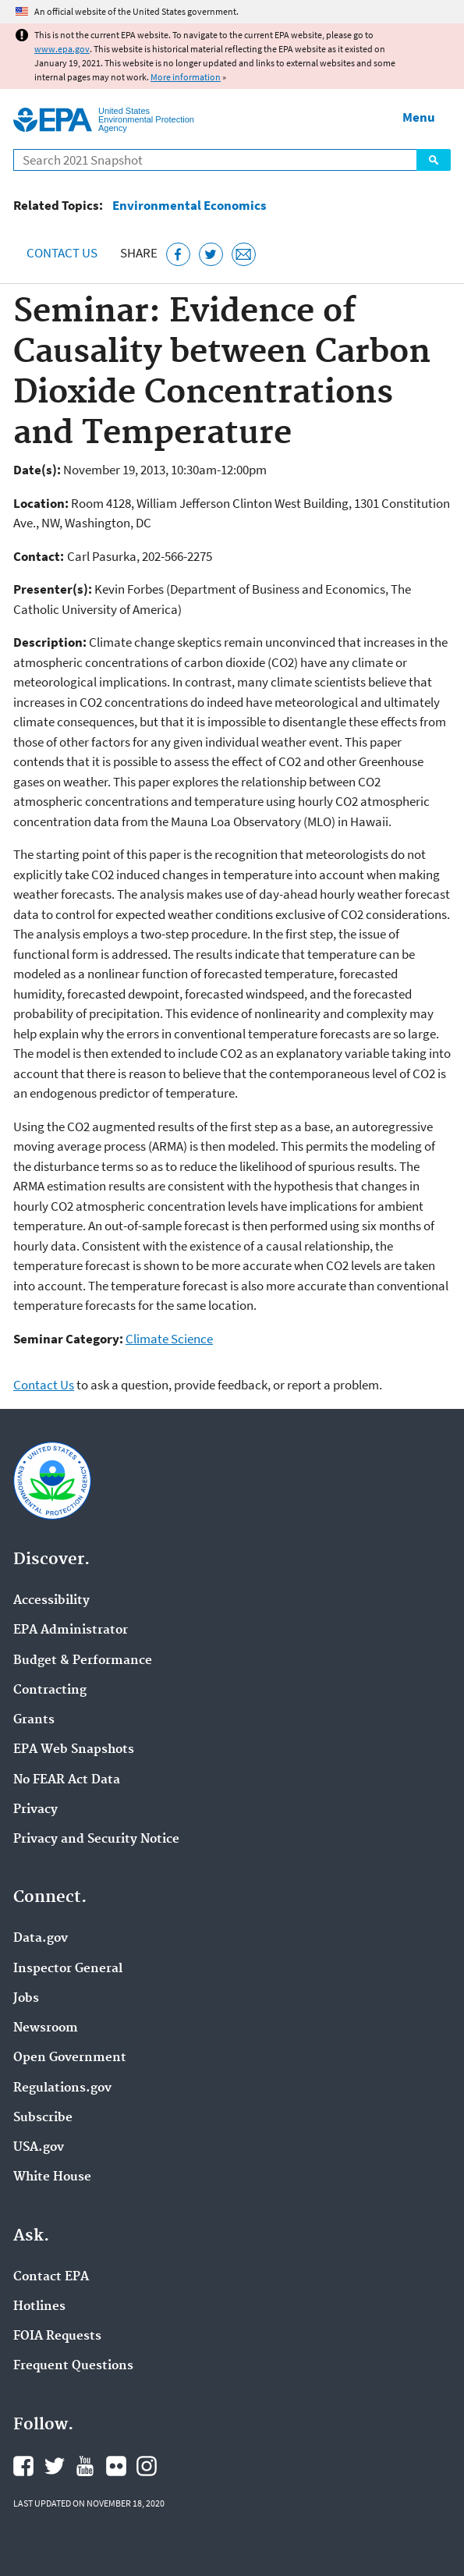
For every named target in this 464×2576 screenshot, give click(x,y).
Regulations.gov (62, 2088)
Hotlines (39, 2307)
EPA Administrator (70, 1630)
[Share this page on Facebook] (178, 255)
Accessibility (51, 1601)
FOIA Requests (57, 2336)
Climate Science (169, 1338)
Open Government (69, 2058)
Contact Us (62, 252)
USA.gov (38, 2148)
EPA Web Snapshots (73, 1750)
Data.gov (40, 1939)
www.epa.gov (62, 49)
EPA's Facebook (23, 2466)
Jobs (26, 1999)
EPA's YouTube (85, 2466)
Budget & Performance (82, 1661)
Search (433, 160)
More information (186, 77)
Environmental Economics (189, 205)
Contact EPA (51, 2277)
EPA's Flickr (116, 2466)
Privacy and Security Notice (96, 1840)
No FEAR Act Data (66, 1780)
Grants (34, 1720)
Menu (418, 117)
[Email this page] (244, 255)
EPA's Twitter (54, 2466)
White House (52, 2177)
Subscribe (43, 2118)
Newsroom (45, 2028)
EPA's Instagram (146, 2466)
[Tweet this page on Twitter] (211, 255)
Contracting (50, 1691)
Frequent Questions (73, 2366)
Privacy (35, 1810)
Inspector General (67, 1969)
